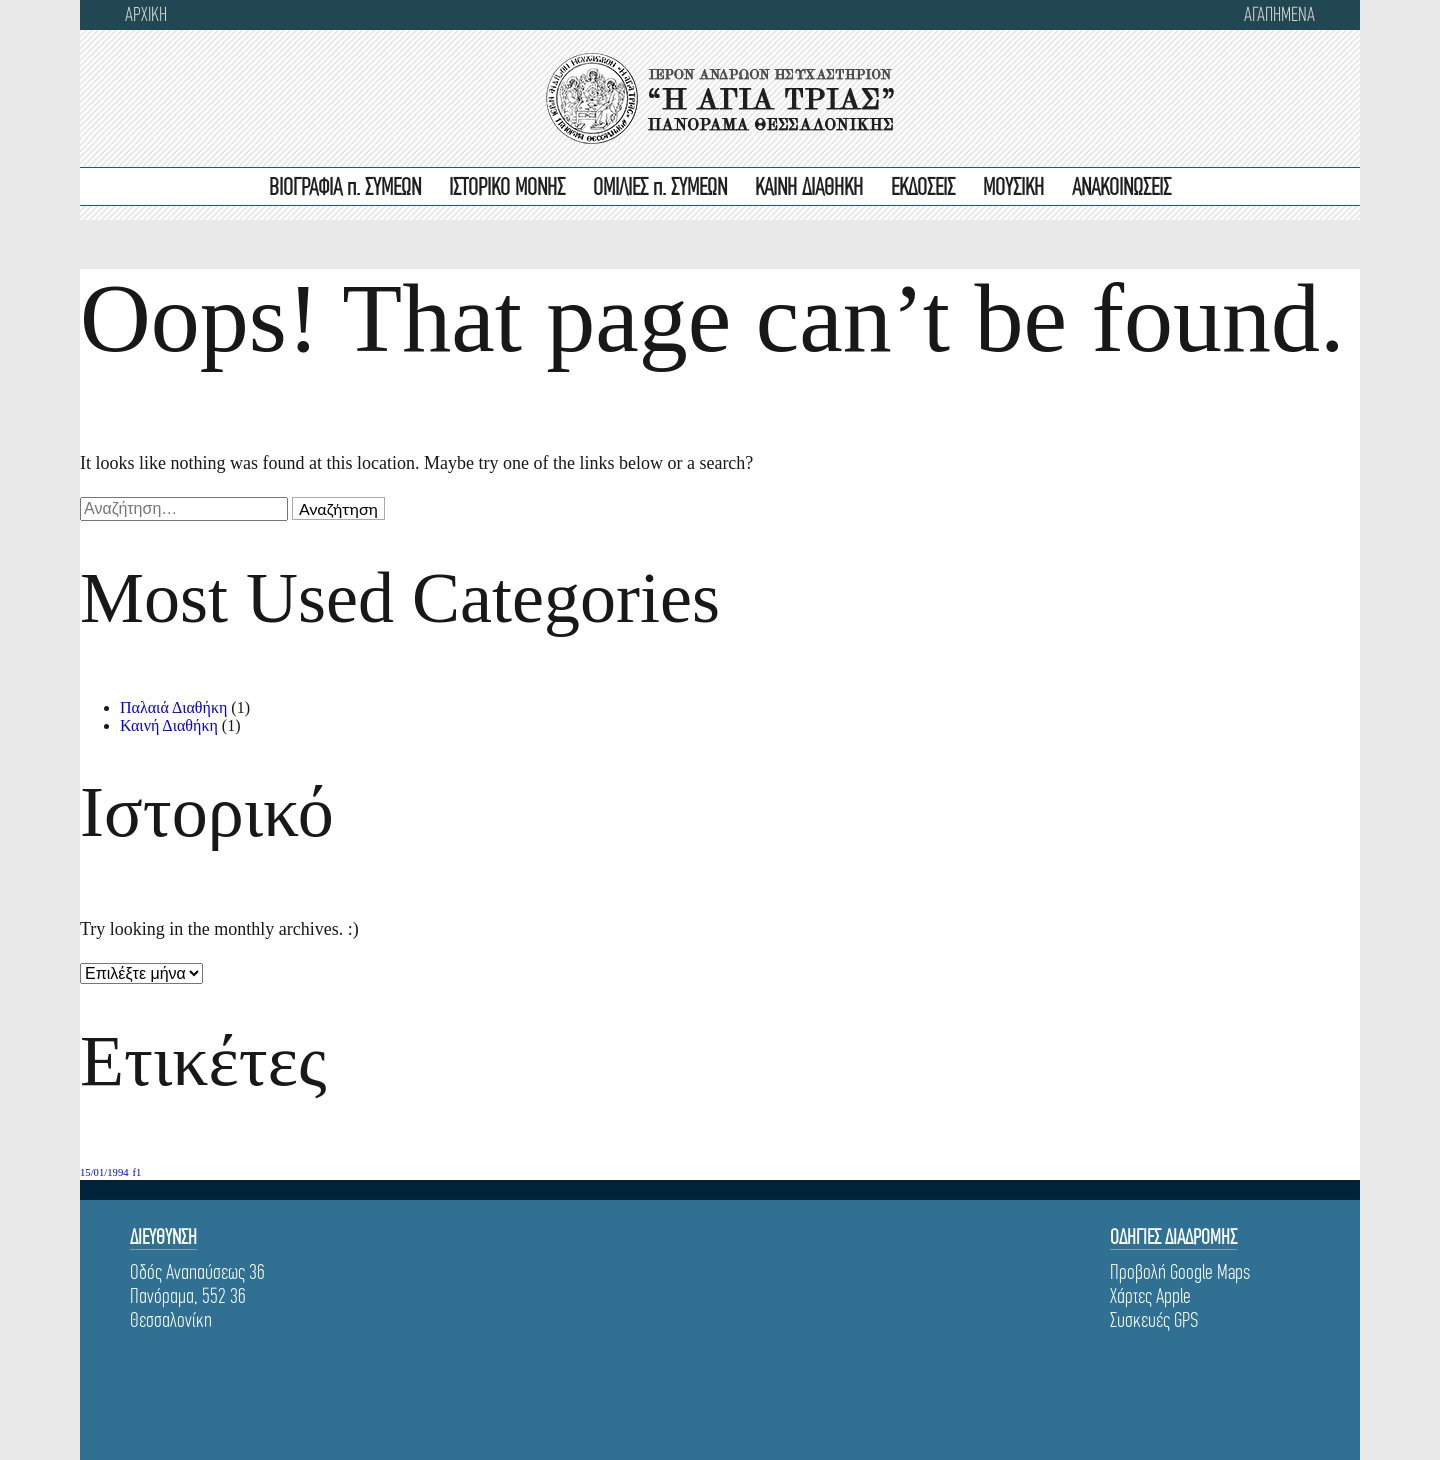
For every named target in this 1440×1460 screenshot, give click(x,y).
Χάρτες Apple (1150, 1296)
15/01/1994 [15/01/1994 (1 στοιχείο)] (104, 1172)
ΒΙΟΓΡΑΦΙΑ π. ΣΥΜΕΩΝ (345, 188)
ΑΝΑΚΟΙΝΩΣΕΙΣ (1121, 188)
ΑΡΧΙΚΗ (146, 14)
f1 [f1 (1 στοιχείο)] (137, 1172)
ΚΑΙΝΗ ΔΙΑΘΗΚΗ (809, 188)
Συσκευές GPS (1154, 1320)
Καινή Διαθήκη (169, 725)
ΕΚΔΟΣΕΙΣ (923, 188)
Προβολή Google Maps (1180, 1272)
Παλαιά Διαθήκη (173, 707)
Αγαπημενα (1279, 14)
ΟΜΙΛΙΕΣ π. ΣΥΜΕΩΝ (660, 188)
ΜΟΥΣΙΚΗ (1013, 188)
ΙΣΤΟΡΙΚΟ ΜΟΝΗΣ (507, 188)
